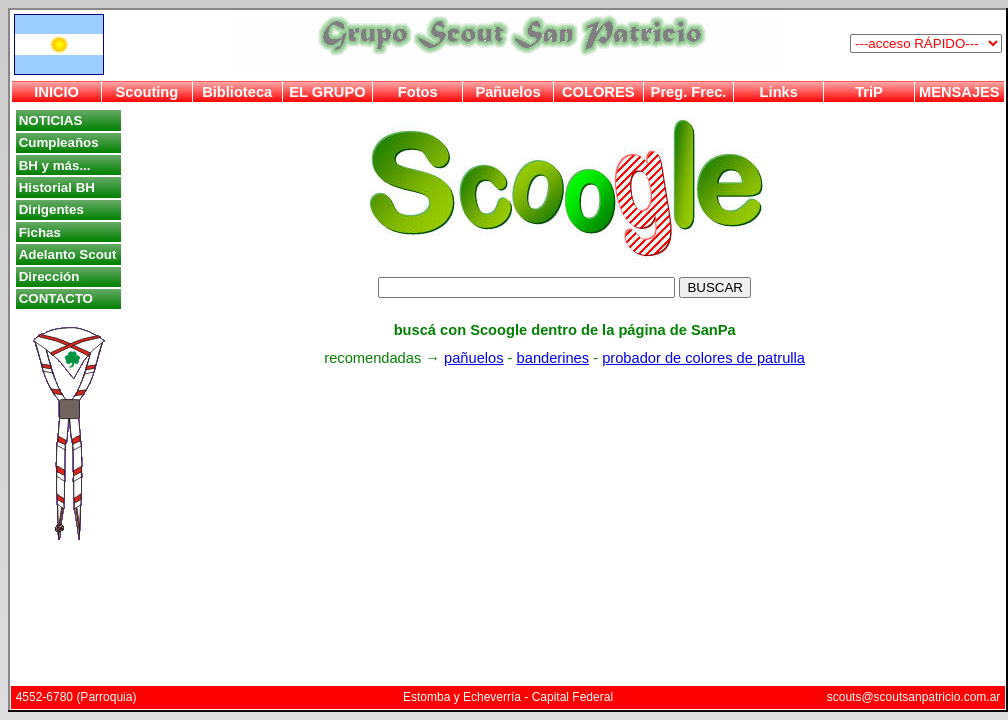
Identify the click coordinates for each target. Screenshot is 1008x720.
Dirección (49, 276)
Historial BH (57, 187)
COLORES (598, 92)
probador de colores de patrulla (703, 358)
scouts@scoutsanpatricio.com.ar (914, 697)
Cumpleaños (59, 142)
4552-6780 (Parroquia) (76, 697)
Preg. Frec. (689, 92)
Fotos (418, 92)
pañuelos (474, 358)
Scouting (147, 92)
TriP (869, 92)
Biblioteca (237, 92)
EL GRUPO (327, 92)
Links (779, 92)
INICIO (56, 92)
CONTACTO (56, 298)
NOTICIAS (51, 120)
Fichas (40, 232)
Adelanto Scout (68, 254)
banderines (553, 358)
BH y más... (55, 165)
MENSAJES (959, 92)
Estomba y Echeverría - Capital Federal (508, 697)
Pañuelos (507, 92)
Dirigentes (51, 209)
